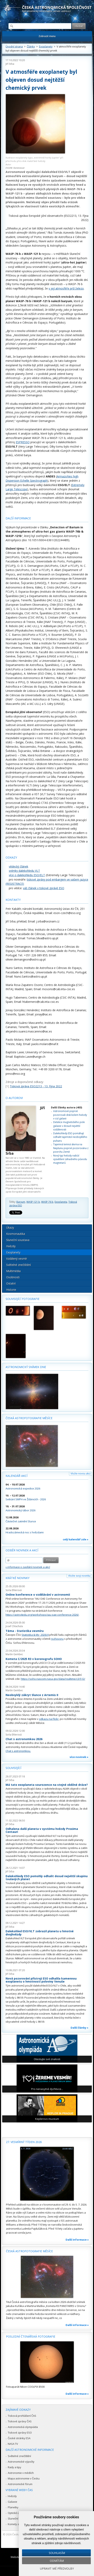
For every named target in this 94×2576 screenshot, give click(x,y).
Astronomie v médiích (21, 2473)
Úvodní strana (14, 46)
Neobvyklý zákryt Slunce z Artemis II (32, 1695)
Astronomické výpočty (21, 2461)
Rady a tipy (14, 2467)
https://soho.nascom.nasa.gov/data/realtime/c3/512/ (53, 1679)
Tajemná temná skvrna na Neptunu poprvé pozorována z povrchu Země (70, 1148)
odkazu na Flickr (49, 1719)
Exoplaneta (61, 1202)
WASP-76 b (47, 1202)
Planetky (13, 2507)
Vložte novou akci (80, 1473)
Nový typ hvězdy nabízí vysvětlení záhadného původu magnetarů (70, 1159)
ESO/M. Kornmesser (15, 167)
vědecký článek (18, 866)
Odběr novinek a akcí (22, 1550)
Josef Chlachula (14, 1626)
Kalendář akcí (16, 1476)
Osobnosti (13, 1277)
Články (31, 46)
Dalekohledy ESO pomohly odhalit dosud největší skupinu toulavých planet (47, 1877)
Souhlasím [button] (57, 2553)
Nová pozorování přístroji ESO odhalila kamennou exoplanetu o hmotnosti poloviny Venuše (41, 1980)
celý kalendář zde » (75, 1539)
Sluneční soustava (17, 1240)
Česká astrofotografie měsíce (29, 1418)
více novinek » (79, 1757)
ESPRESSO (23, 442)
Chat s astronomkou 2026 (24, 1739)
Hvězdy (11, 1246)
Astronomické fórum (20, 2484)
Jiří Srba (10, 64)
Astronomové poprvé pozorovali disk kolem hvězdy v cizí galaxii (70, 1114)
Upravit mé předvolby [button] (57, 2568)
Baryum (20, 1202)
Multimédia (13, 1271)
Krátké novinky (17, 1578)
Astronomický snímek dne (26, 1367)
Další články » (79, 2027)
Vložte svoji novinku (79, 1575)
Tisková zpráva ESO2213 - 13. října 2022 (36, 1086)
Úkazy (10, 1227)
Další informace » (77, 2239)
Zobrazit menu (47, 36)
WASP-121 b (33, 1202)
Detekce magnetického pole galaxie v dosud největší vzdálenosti (69, 1125)
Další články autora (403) (66, 1107)
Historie (11, 1290)
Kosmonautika (15, 1234)
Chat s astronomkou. (18, 1751)
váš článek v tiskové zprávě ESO (43, 888)
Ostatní (11, 1283)
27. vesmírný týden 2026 (24, 2142)
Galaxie (12, 2501)
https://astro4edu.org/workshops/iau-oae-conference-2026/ (42, 1614)
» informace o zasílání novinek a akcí (28, 1567)
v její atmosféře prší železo (66, 288)
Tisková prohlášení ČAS (22, 2416)
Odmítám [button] (57, 2561)
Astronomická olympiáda (23, 2427)
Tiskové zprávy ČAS (20, 2421)
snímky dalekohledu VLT (24, 871)
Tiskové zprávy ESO (20, 2432)
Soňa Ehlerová (14, 1590)
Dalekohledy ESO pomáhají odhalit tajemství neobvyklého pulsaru (70, 1137)
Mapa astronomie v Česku (24, 2478)
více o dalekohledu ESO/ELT (27, 875)
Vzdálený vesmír (16, 1258)
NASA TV (13, 2444)
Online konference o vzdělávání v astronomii (38, 1594)
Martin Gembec (14, 1654)
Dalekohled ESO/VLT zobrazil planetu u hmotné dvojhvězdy (40, 1932)
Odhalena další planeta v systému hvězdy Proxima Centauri (42, 1830)
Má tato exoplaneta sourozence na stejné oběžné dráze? (47, 1785)
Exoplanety (46, 46)
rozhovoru (57, 1639)
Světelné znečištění (18, 1265)
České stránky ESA (19, 2438)
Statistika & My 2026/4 (35, 1635)
